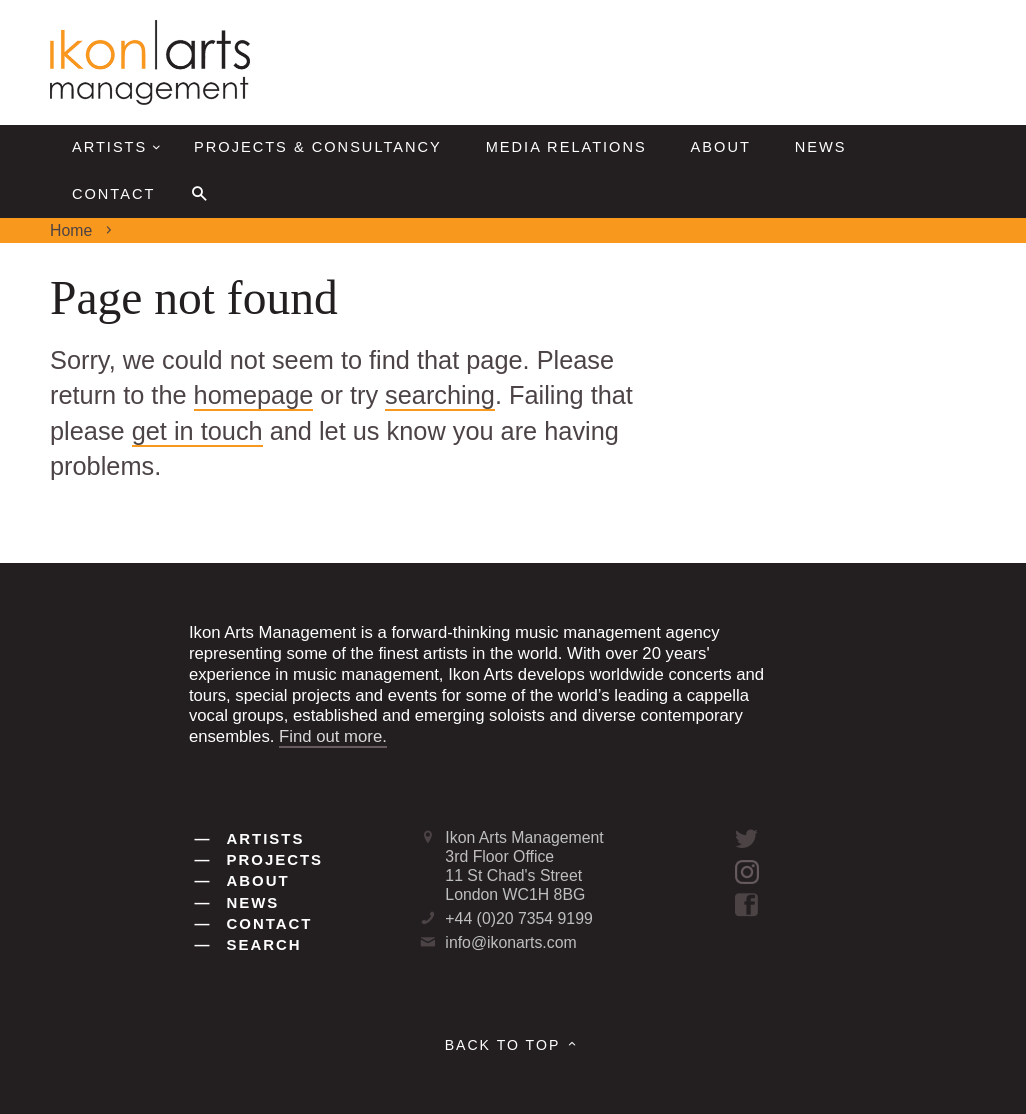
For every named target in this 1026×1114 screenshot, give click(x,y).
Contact (113, 194)
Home (71, 230)
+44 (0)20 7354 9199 (518, 918)
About (721, 147)
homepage (254, 395)
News (821, 147)
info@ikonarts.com (510, 942)
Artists (119, 147)
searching (440, 395)
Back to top (513, 1045)
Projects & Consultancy (318, 147)
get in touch (197, 431)
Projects (259, 859)
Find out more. (333, 736)
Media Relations (566, 147)
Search (248, 944)
